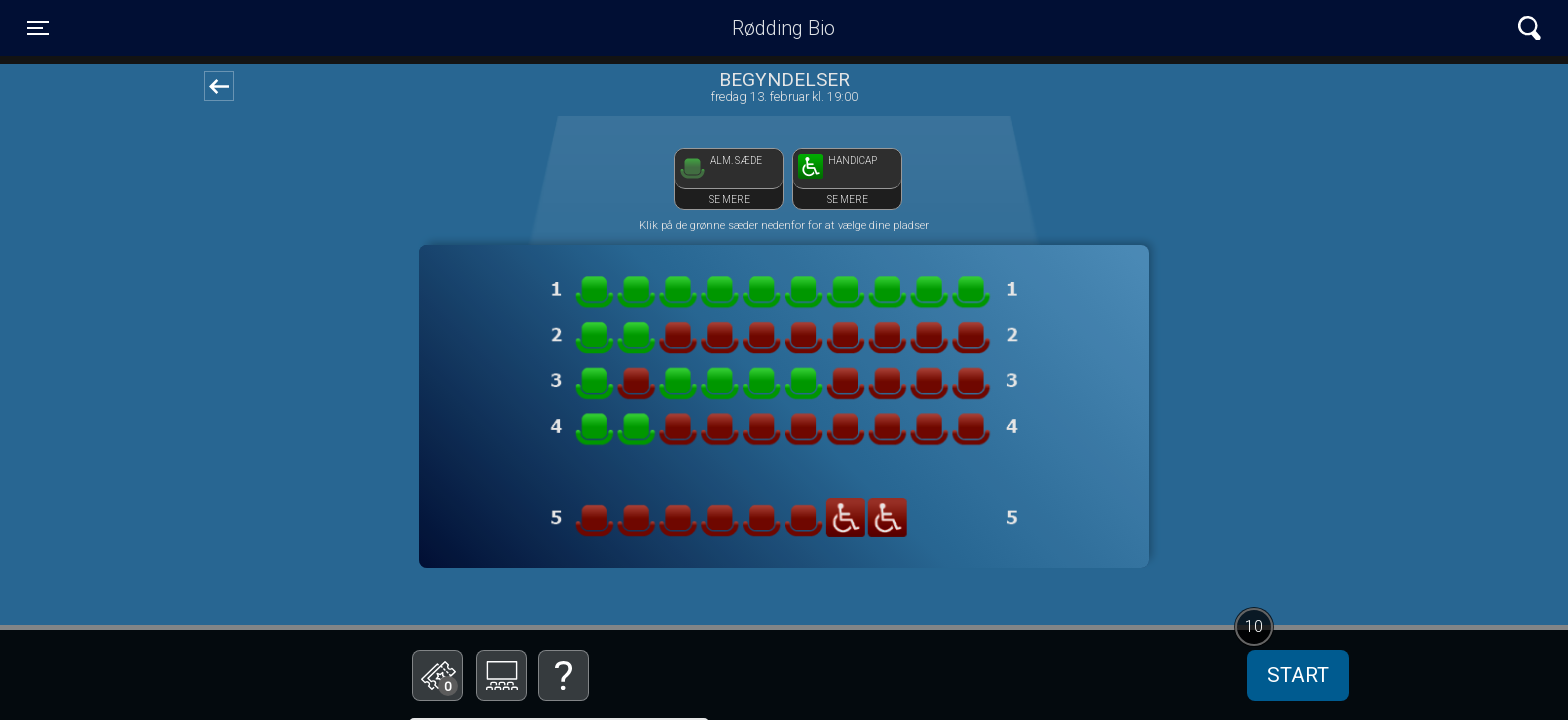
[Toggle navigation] (38, 28)
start (1298, 675)
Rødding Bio (783, 28)
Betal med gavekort (559, 575)
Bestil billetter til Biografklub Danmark (559, 520)
